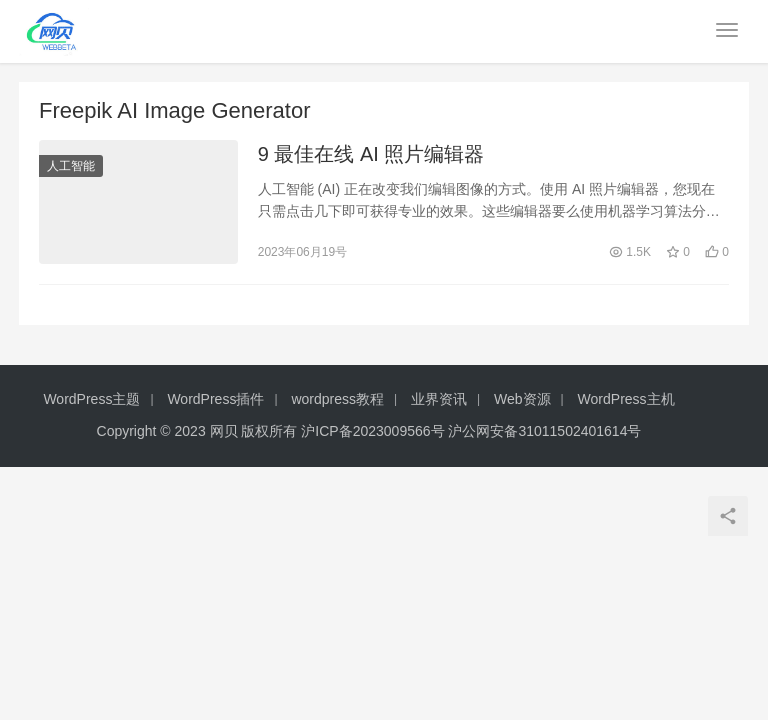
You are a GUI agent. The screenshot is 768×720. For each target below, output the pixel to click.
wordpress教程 (337, 399)
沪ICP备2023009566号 (374, 431)
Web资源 (522, 399)
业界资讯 (439, 399)
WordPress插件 (215, 399)
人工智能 (71, 166)
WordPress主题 (91, 399)
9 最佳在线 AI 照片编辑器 (371, 154)
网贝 (224, 431)
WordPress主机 (626, 399)
